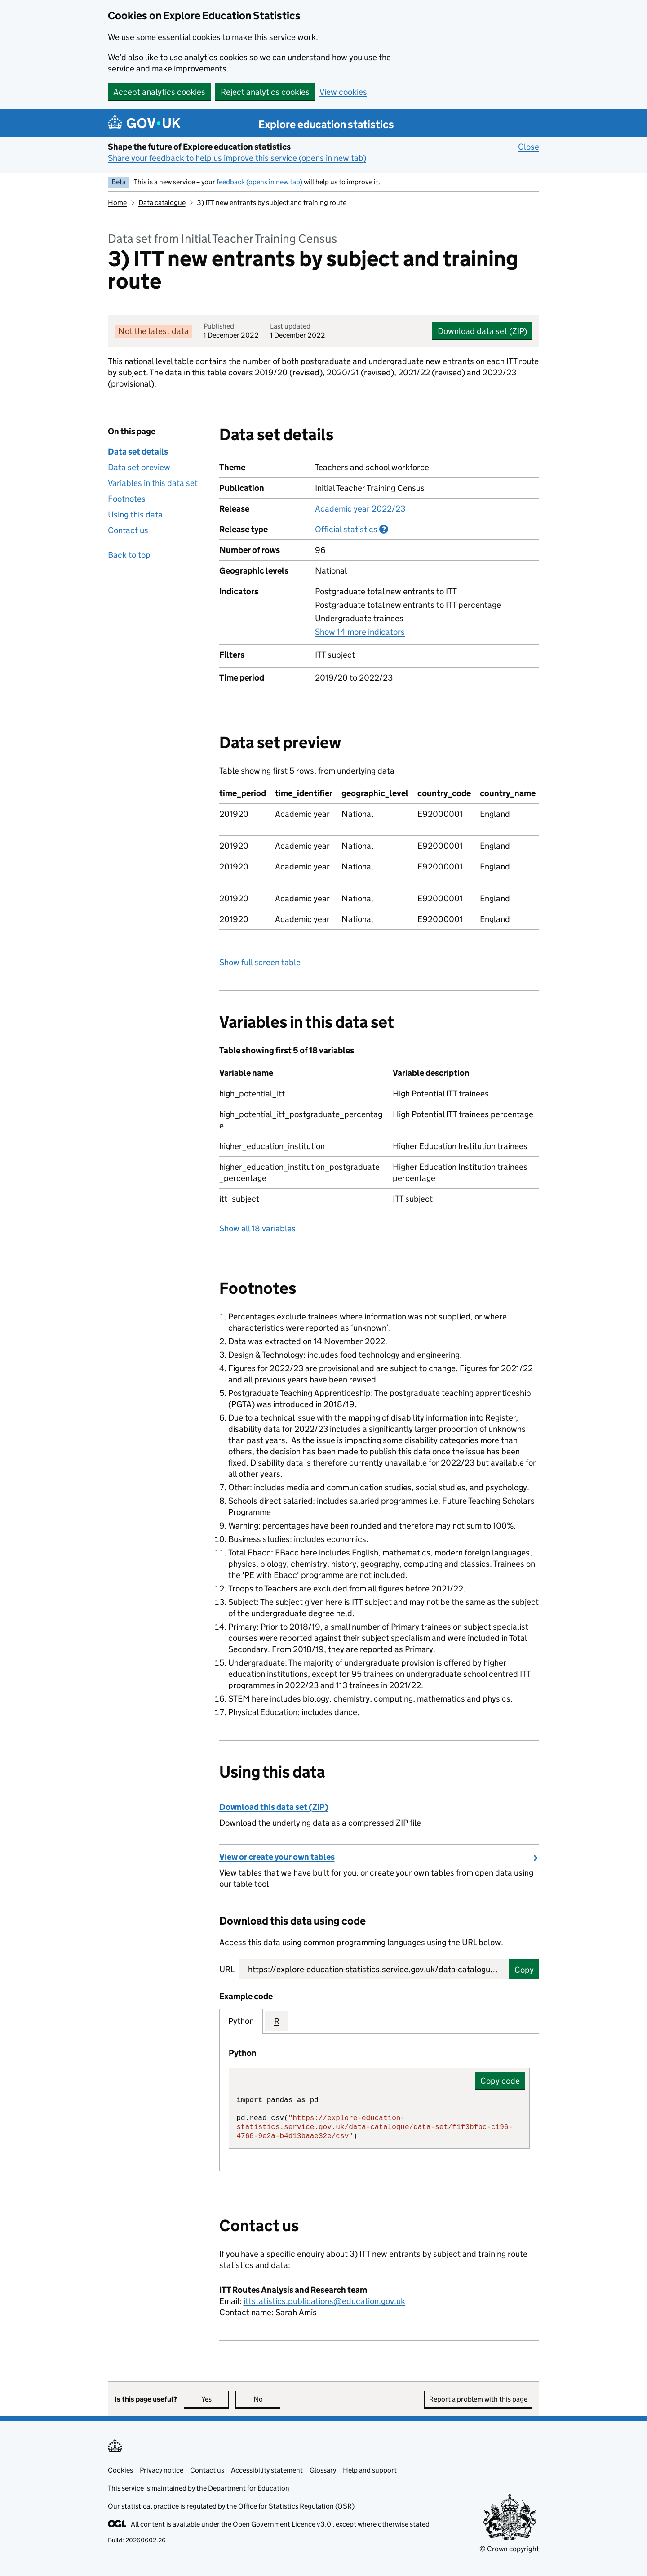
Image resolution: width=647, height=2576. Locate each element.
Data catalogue (162, 202)
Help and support (370, 2470)
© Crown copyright (509, 2549)
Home (117, 202)
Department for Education (248, 2488)
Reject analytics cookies (265, 92)
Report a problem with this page (478, 2399)
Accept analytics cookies (159, 92)
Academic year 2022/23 (360, 509)
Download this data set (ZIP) (273, 1807)
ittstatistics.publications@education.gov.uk (324, 2301)
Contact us (128, 530)
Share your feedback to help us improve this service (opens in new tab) (237, 158)
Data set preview (139, 467)
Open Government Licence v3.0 (282, 2524)
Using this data (135, 514)
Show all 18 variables (257, 1228)
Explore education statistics (326, 124)
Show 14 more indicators (360, 631)
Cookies (120, 2470)
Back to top (129, 555)
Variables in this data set (153, 483)
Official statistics (351, 529)
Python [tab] (241, 2021)
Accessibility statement (267, 2470)
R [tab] (276, 2021)
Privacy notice (161, 2470)
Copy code (500, 2081)
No (267, 2399)
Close (528, 146)
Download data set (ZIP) (482, 331)
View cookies (343, 92)
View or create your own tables (277, 1857)
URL (227, 1969)
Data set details (138, 451)
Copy (524, 1970)
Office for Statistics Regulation (286, 2506)
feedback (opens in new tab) (259, 182)
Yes (215, 2399)
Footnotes (127, 499)
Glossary (323, 2470)
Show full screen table (260, 962)
